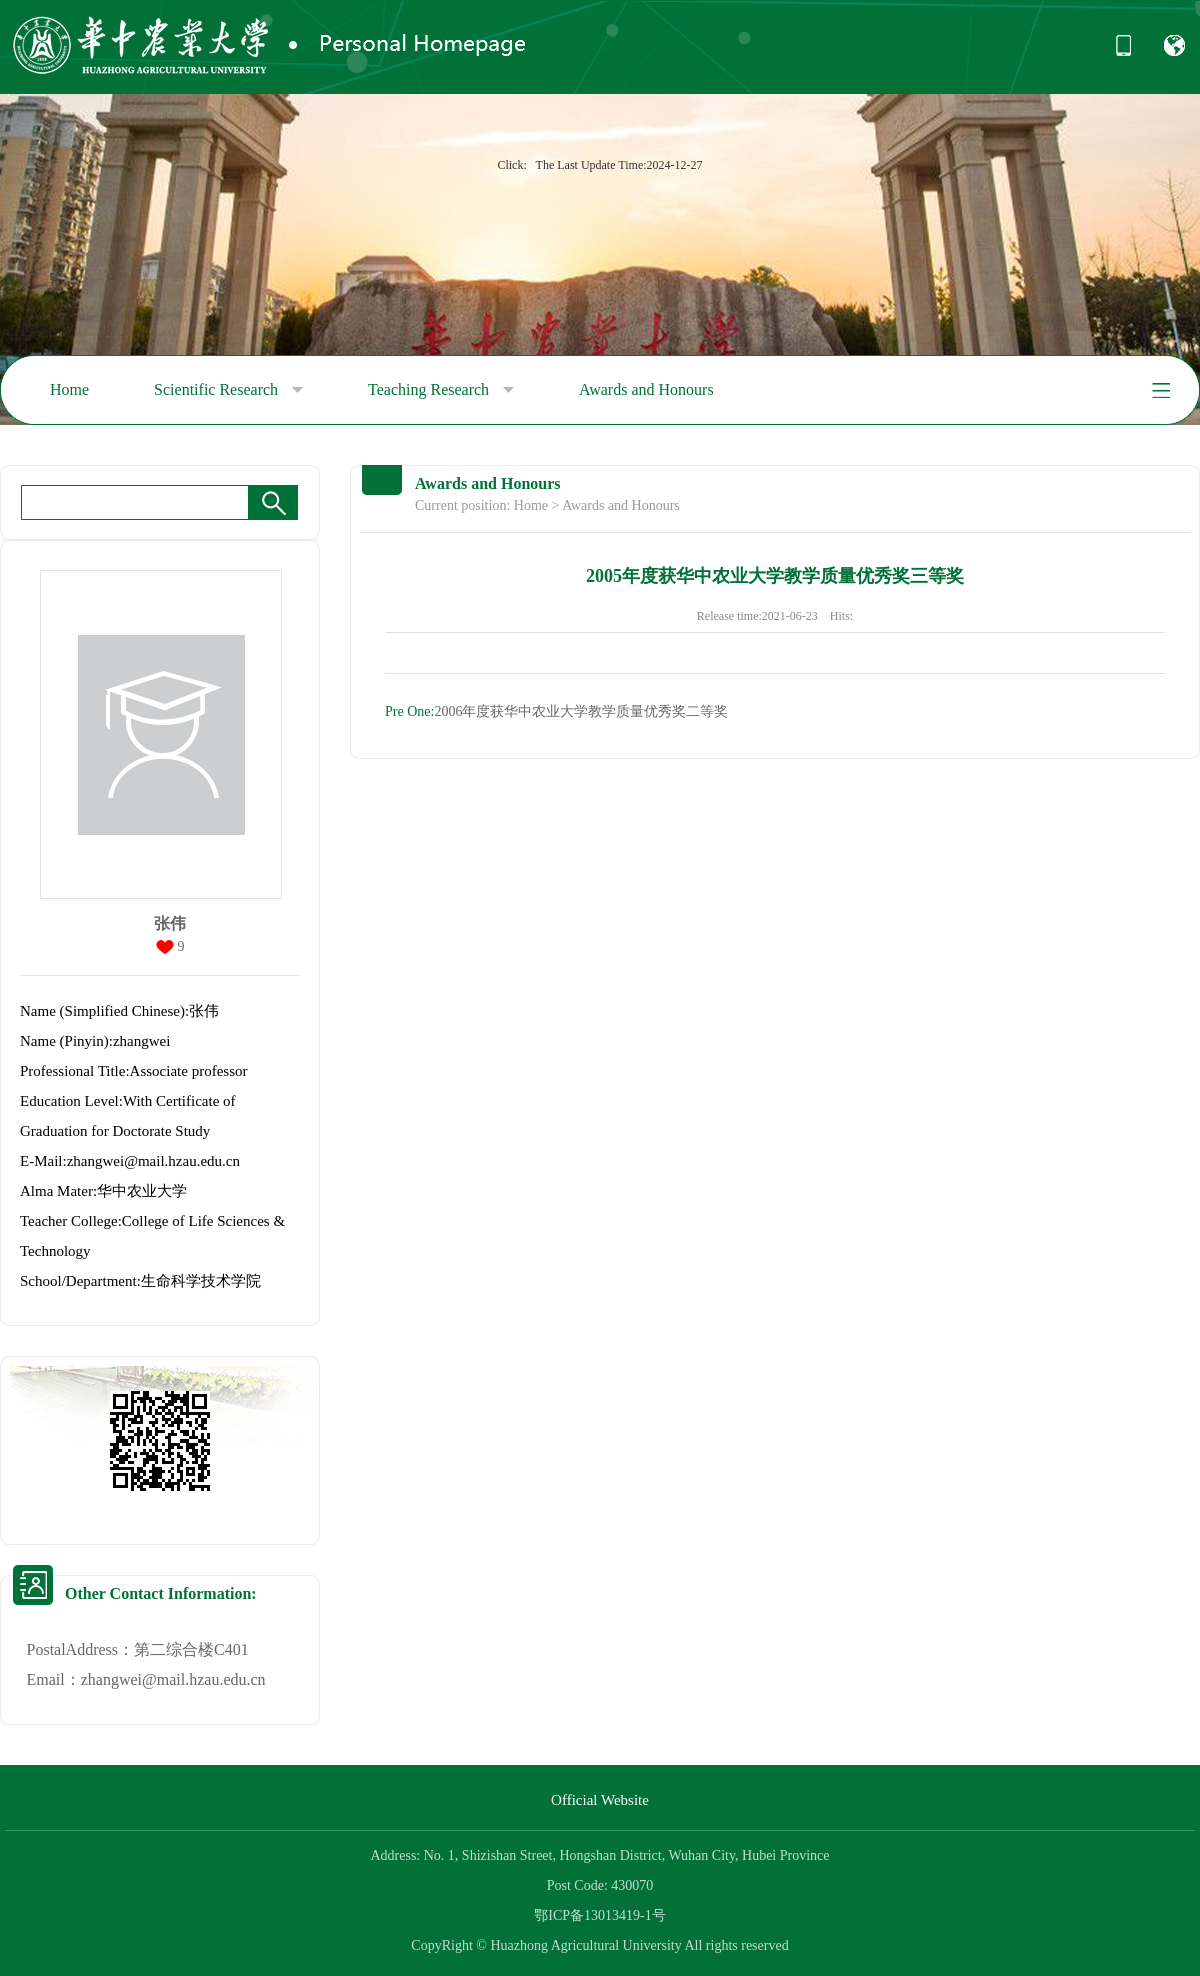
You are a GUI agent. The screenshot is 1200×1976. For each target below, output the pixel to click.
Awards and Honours (646, 389)
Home (69, 389)
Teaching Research (441, 390)
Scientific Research (228, 390)
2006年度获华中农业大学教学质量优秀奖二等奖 (556, 711)
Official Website (600, 1800)
